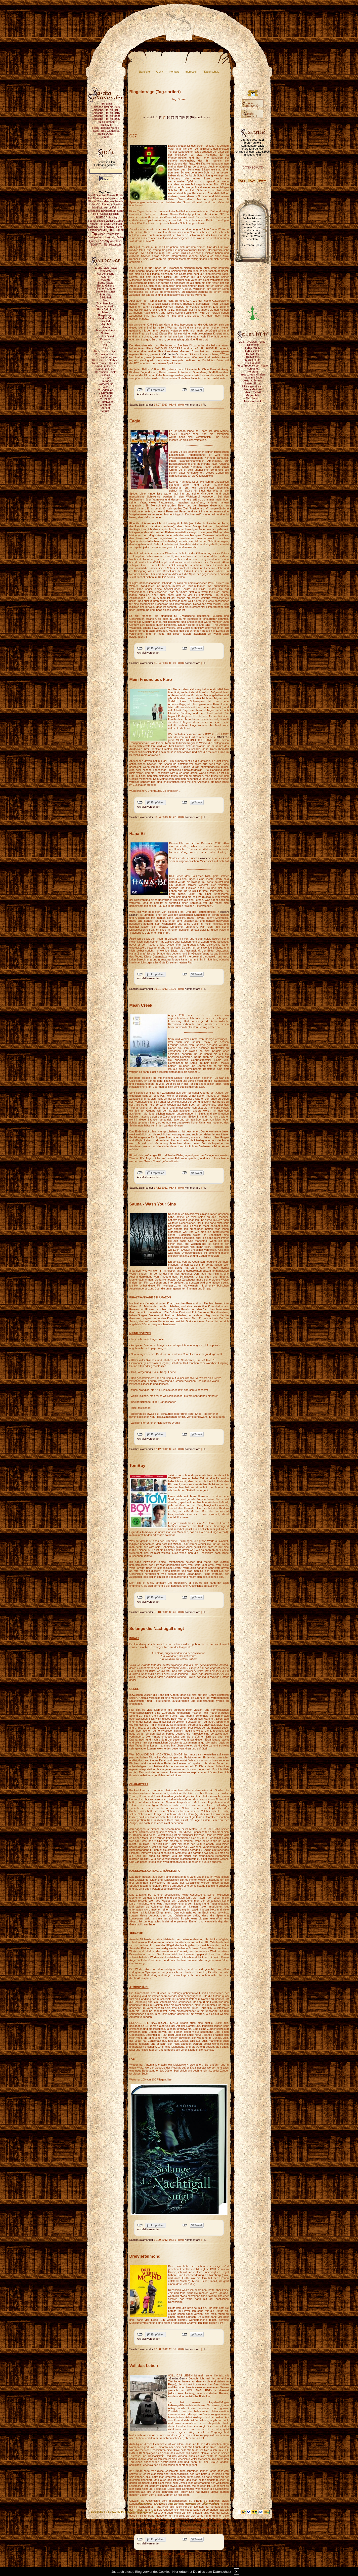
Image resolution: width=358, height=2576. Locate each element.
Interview (105, 294)
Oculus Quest (105, 336)
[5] (172, 117)
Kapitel (105, 321)
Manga (105, 327)
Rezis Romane (106, 121)
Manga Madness (252, 389)
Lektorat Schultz (253, 380)
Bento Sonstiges (106, 291)
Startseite (144, 71)
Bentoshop (252, 353)
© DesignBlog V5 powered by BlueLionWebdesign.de (120, 2511)
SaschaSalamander (141, 404)
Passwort (105, 339)
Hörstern (252, 371)
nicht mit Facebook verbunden (140, 389)
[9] (187, 117)
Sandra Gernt (178, 2378)
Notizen (105, 333)
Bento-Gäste (105, 282)
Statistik (106, 375)
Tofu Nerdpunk (253, 401)
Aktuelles (105, 270)
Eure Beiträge (105, 309)
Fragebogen (105, 315)
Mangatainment (105, 330)
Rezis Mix (106, 124)
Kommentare (192, 404)
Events (105, 312)
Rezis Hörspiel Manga (105, 127)
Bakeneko (253, 344)
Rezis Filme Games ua (105, 130)
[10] (192, 117)
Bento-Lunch (252, 350)
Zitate (105, 410)
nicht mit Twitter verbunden (184, 389)
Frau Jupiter (252, 362)
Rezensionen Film (106, 357)
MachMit (105, 324)
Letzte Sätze (252, 383)
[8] (183, 117)
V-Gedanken (105, 389)
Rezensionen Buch (105, 351)
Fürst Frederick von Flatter (253, 365)
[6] (176, 117)
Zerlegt (105, 407)
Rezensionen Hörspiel (105, 363)
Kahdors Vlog (105, 318)
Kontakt (174, 71)
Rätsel (105, 348)
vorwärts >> (202, 117)
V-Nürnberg (106, 392)
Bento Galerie (105, 285)
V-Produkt (106, 395)
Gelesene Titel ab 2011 (105, 109)
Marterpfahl (253, 395)
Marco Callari (253, 392)
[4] (168, 117)
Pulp (105, 345)
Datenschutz (211, 71)
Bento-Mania (252, 347)
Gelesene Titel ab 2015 (105, 112)
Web (105, 386)
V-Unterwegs (106, 401)
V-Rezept (105, 398)
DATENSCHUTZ (252, 167)
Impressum (191, 71)
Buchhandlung (105, 303)
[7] (180, 117)
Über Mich (105, 103)
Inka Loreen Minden (252, 374)
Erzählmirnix (252, 359)
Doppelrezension (105, 306)
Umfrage (105, 380)
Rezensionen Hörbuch (105, 360)
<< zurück (149, 117)
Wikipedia (206, 858)
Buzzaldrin (252, 356)
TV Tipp (105, 377)
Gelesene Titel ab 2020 (105, 115)
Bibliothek (106, 297)
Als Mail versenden (148, 394)
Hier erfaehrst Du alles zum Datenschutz (201, 2572)
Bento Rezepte (106, 288)
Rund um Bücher (105, 366)
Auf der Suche (105, 273)
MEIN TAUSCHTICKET (252, 341)
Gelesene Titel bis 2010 (105, 106)
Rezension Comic (105, 354)
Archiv (160, 71)
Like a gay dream (252, 386)
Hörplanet (253, 368)
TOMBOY (221, 737)
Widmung (105, 404)
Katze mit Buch (252, 377)
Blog (105, 300)
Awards (105, 279)
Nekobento (252, 398)
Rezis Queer (105, 133)
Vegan (105, 136)
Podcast (106, 342)
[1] (156, 117)
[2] (160, 117)
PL (204, 404)
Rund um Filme (105, 369)
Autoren (106, 276)
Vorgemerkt (106, 383)
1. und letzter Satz (106, 267)
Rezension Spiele (105, 372)
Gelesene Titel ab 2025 (105, 118)
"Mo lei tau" (170, 354)
